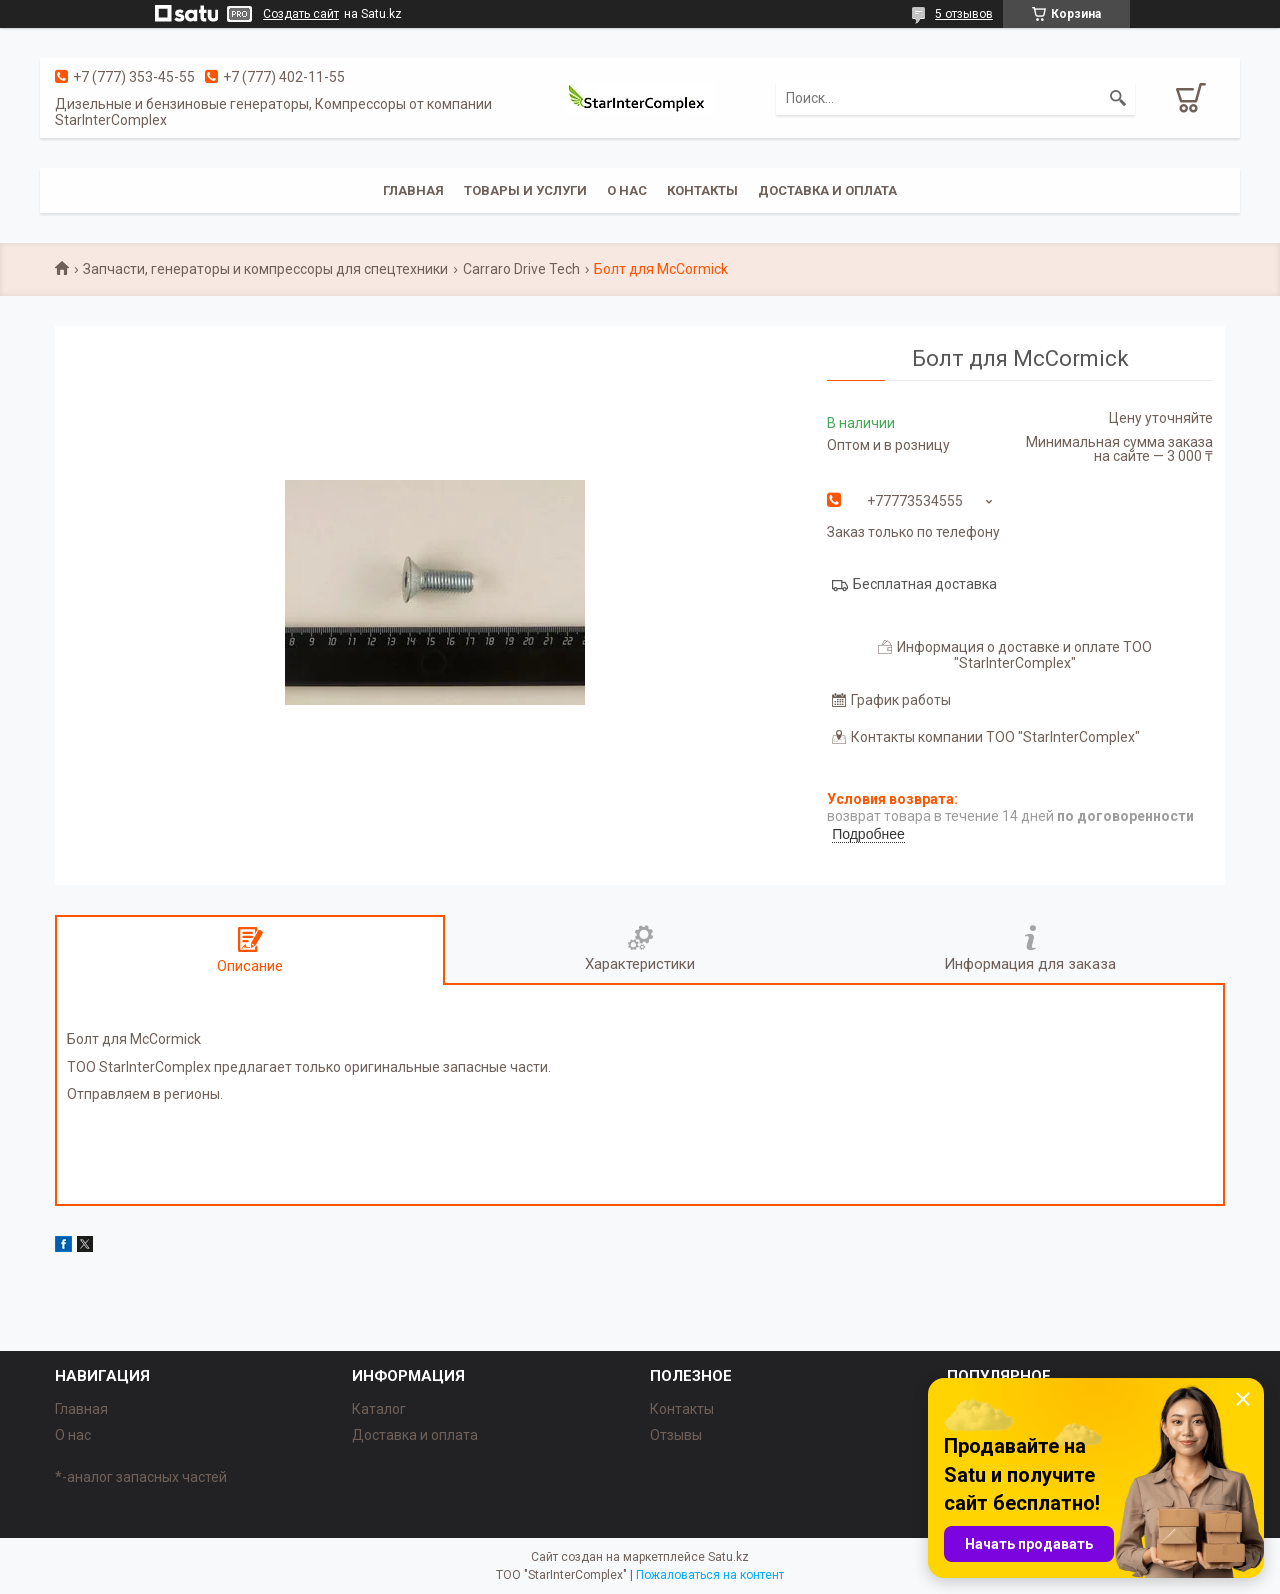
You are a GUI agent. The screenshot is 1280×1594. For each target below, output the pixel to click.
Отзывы (676, 1435)
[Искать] (1118, 98)
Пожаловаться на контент (710, 1575)
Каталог (379, 1409)
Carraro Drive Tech (521, 269)
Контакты (702, 190)
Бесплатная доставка (925, 584)
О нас (627, 190)
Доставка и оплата (827, 190)
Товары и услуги (525, 190)
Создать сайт (301, 14)
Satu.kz (728, 1557)
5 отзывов (964, 14)
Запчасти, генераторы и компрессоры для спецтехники (265, 269)
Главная (413, 190)
